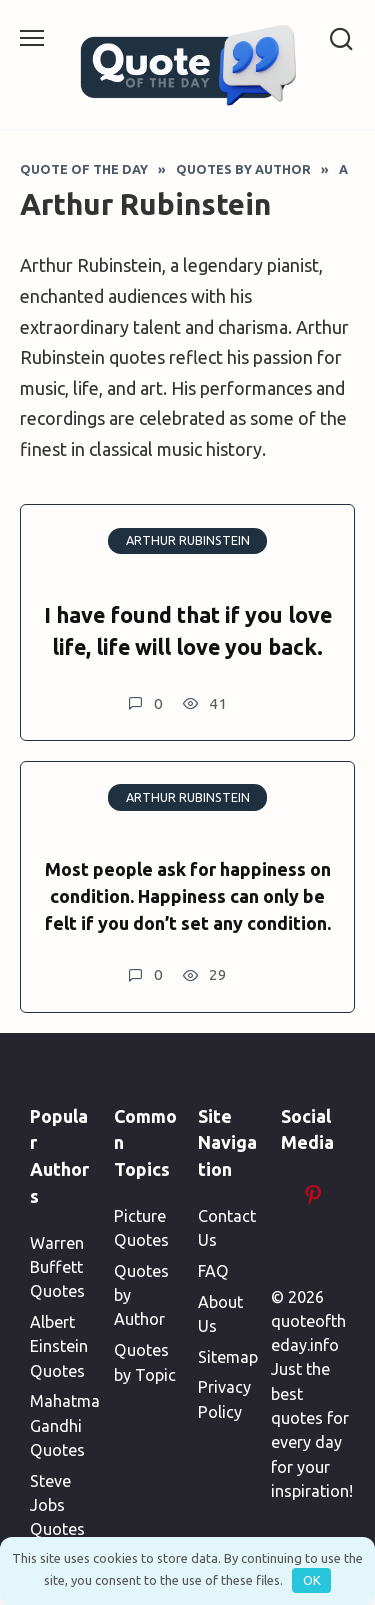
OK (312, 1580)
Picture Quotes (141, 1228)
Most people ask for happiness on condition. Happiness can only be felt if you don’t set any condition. (188, 896)
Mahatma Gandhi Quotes (65, 1425)
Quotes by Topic (145, 1362)
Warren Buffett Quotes (57, 1267)
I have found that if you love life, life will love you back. (188, 631)
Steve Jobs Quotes (57, 1505)
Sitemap (228, 1357)
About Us (220, 1314)
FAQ (213, 1271)
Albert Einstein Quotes (59, 1346)
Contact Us (227, 1228)
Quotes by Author (141, 1295)
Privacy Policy (224, 1399)
